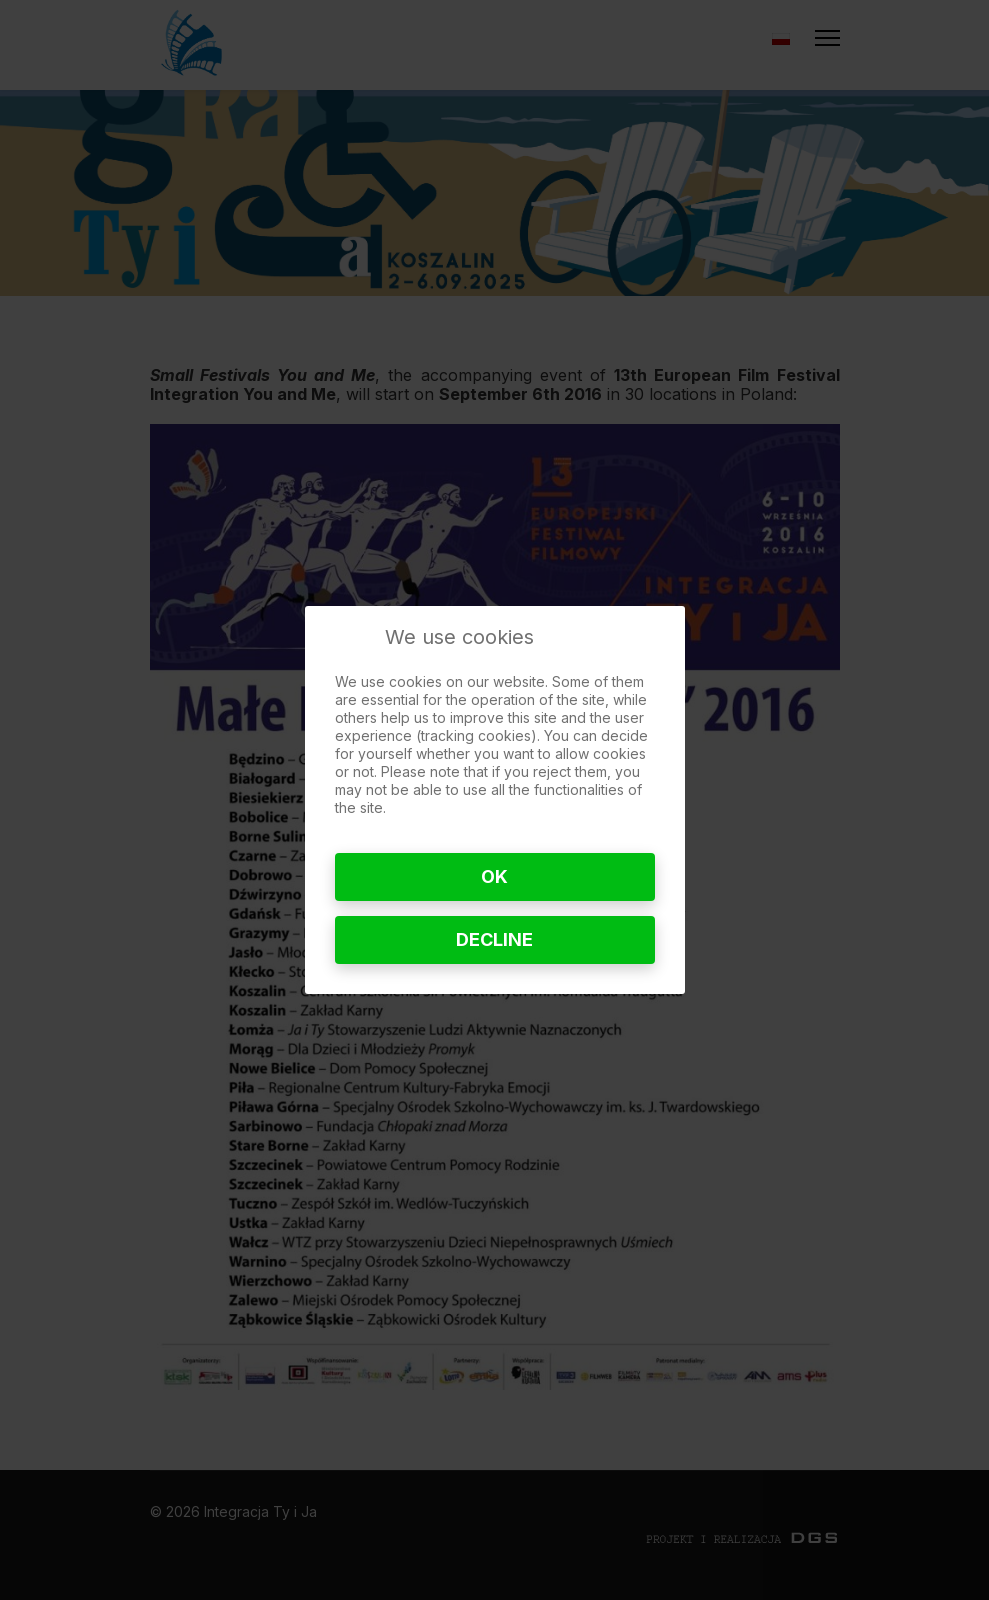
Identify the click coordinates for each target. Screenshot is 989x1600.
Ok (494, 876)
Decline (494, 939)
